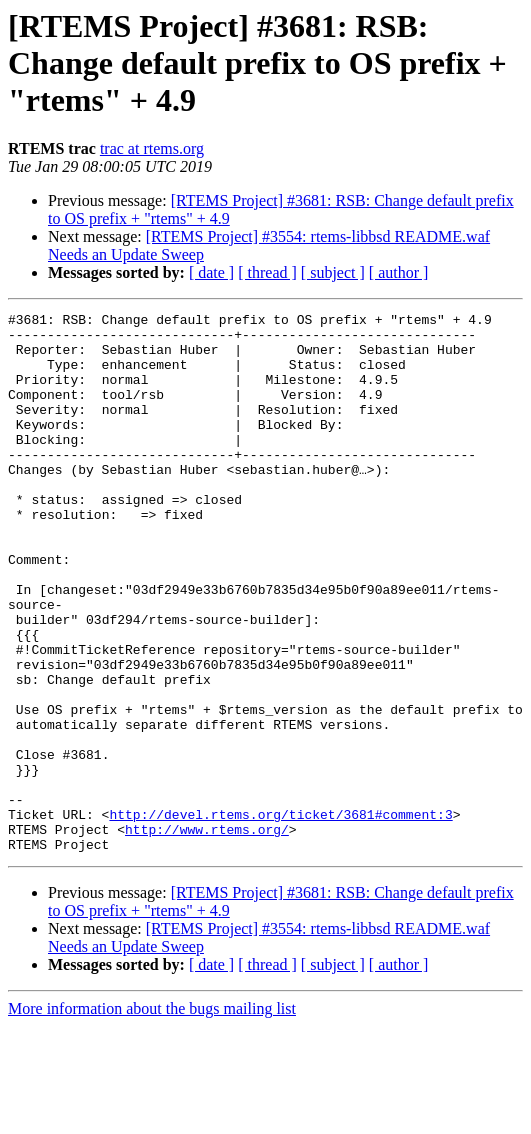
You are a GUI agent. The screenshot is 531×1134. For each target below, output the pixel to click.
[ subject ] (333, 272)
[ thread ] (267, 272)
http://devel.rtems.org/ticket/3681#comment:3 (280, 916)
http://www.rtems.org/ (207, 934)
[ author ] (399, 272)
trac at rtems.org (152, 148)
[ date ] (211, 272)
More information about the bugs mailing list (152, 1116)
